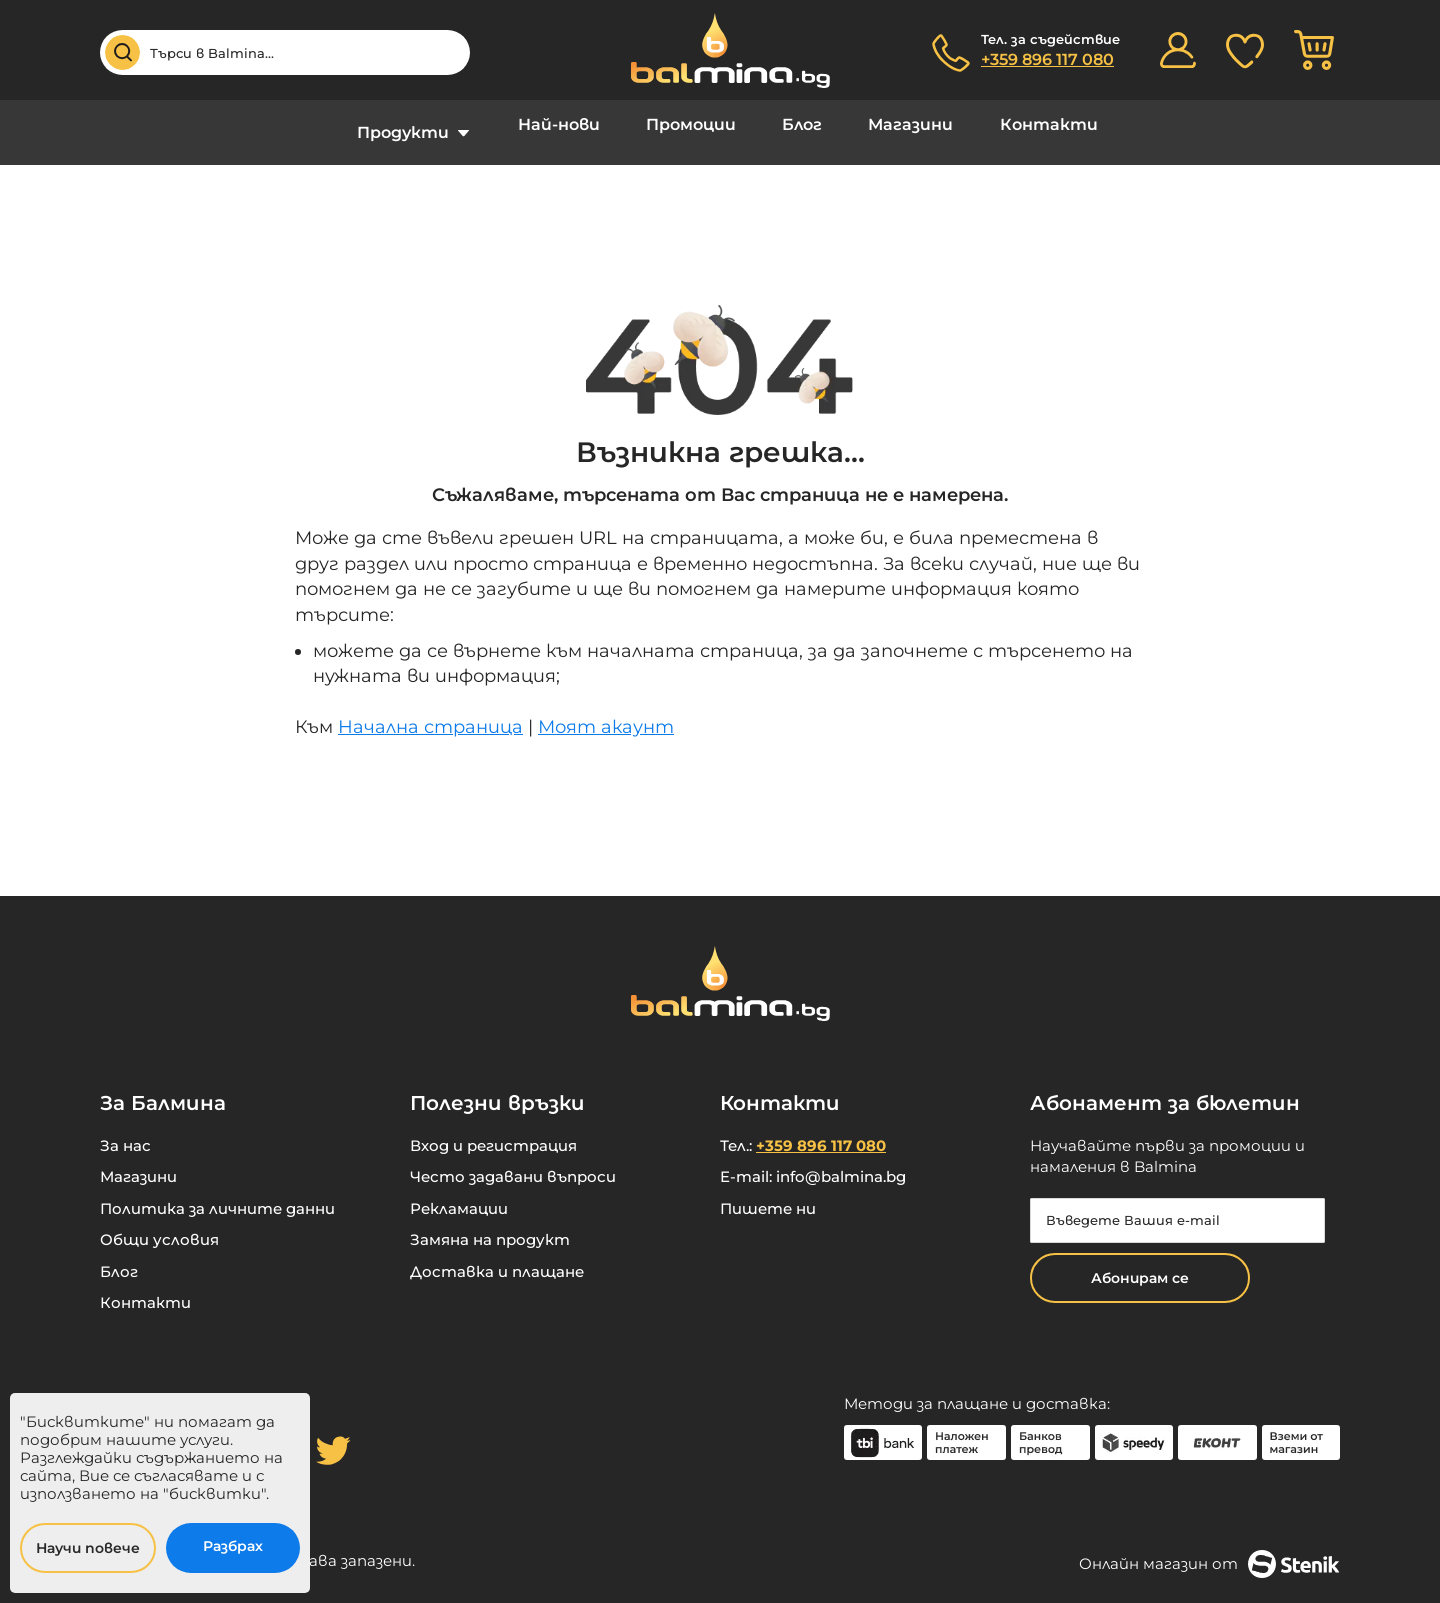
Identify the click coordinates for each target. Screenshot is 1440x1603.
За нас (125, 1130)
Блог (797, 124)
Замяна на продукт (490, 1224)
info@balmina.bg (841, 1161)
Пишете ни (768, 1193)
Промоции (697, 124)
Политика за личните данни (217, 1193)
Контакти (1021, 124)
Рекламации (459, 1193)
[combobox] (285, 52)
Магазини (894, 124)
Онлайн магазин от (1209, 1549)
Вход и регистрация (493, 1130)
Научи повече (88, 1548)
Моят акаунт (606, 712)
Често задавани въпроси (513, 1161)
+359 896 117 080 (1047, 59)
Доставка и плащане (497, 1256)
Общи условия (159, 1224)
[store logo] (720, 50)
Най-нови (576, 124)
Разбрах (233, 1546)
